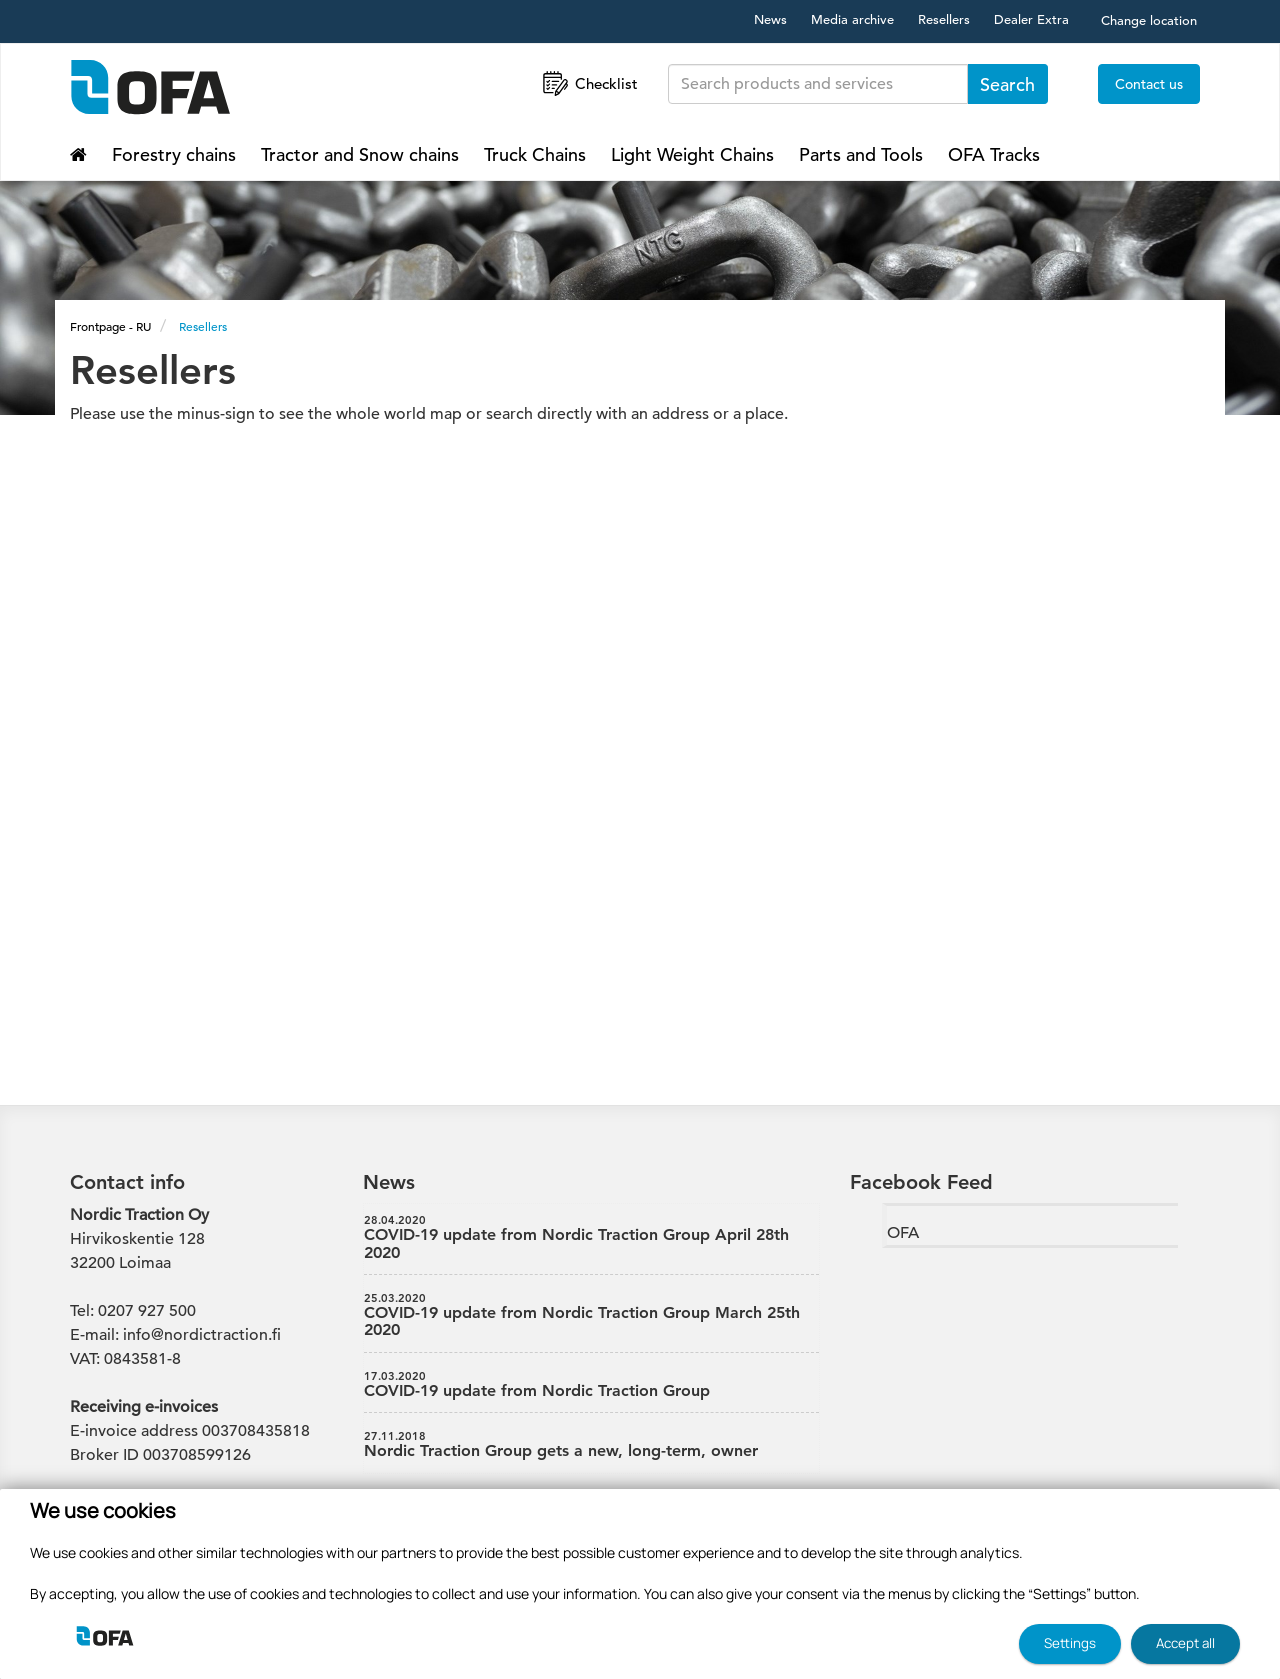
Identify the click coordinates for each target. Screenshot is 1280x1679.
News (770, 19)
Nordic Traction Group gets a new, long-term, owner (592, 1445)
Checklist (588, 83)
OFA (903, 1233)
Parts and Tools (861, 154)
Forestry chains (174, 154)
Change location (1149, 20)
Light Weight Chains (692, 154)
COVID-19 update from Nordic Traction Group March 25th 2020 (592, 1316)
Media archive (852, 19)
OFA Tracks (994, 154)
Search (1007, 84)
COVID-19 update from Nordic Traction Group (592, 1385)
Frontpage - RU (110, 326)
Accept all (1185, 1643)
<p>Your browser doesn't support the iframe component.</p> (640, 741)
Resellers (944, 19)
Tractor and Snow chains (360, 154)
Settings (1070, 1643)
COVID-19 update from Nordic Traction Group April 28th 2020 (592, 1238)
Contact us (1149, 84)
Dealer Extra (1031, 19)
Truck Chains (535, 154)
